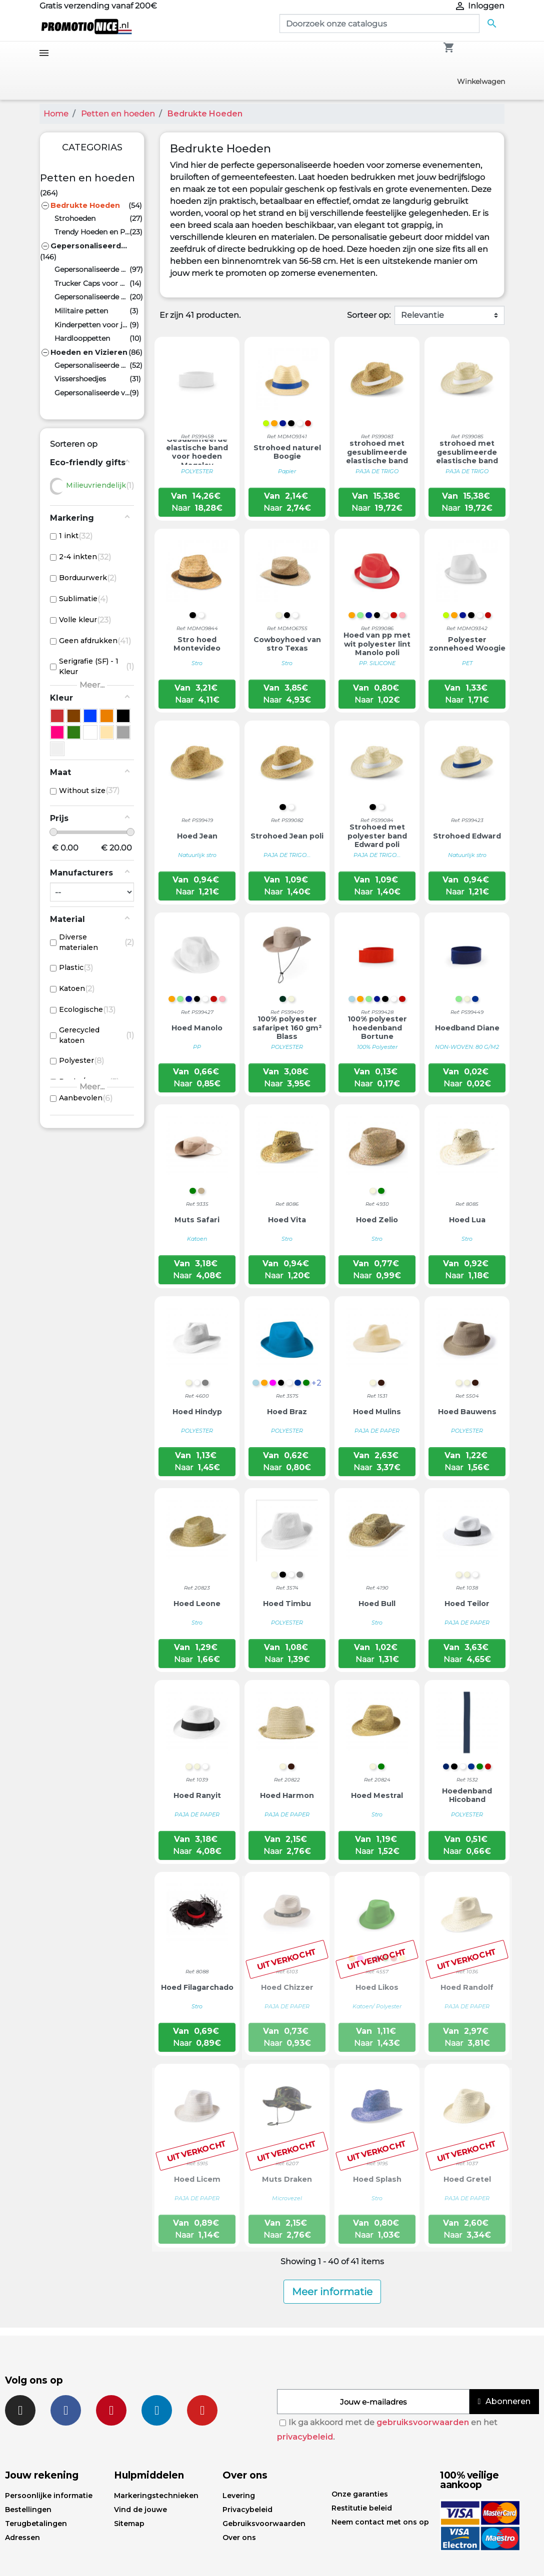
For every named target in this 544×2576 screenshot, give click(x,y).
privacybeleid (305, 2437)
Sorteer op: (368, 315)
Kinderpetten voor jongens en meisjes (92, 324)
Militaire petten (81, 310)
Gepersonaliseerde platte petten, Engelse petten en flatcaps (92, 296)
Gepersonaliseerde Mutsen (92, 365)
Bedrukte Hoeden (85, 205)
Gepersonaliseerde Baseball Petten (92, 269)
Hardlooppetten (82, 338)
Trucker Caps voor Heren (92, 283)
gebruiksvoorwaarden (422, 2422)
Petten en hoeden (87, 178)
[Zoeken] (380, 23)
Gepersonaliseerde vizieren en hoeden (92, 392)
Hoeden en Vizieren (89, 352)
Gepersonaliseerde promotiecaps (89, 245)
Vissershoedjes (80, 378)
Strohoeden (75, 218)
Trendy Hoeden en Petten (92, 231)
